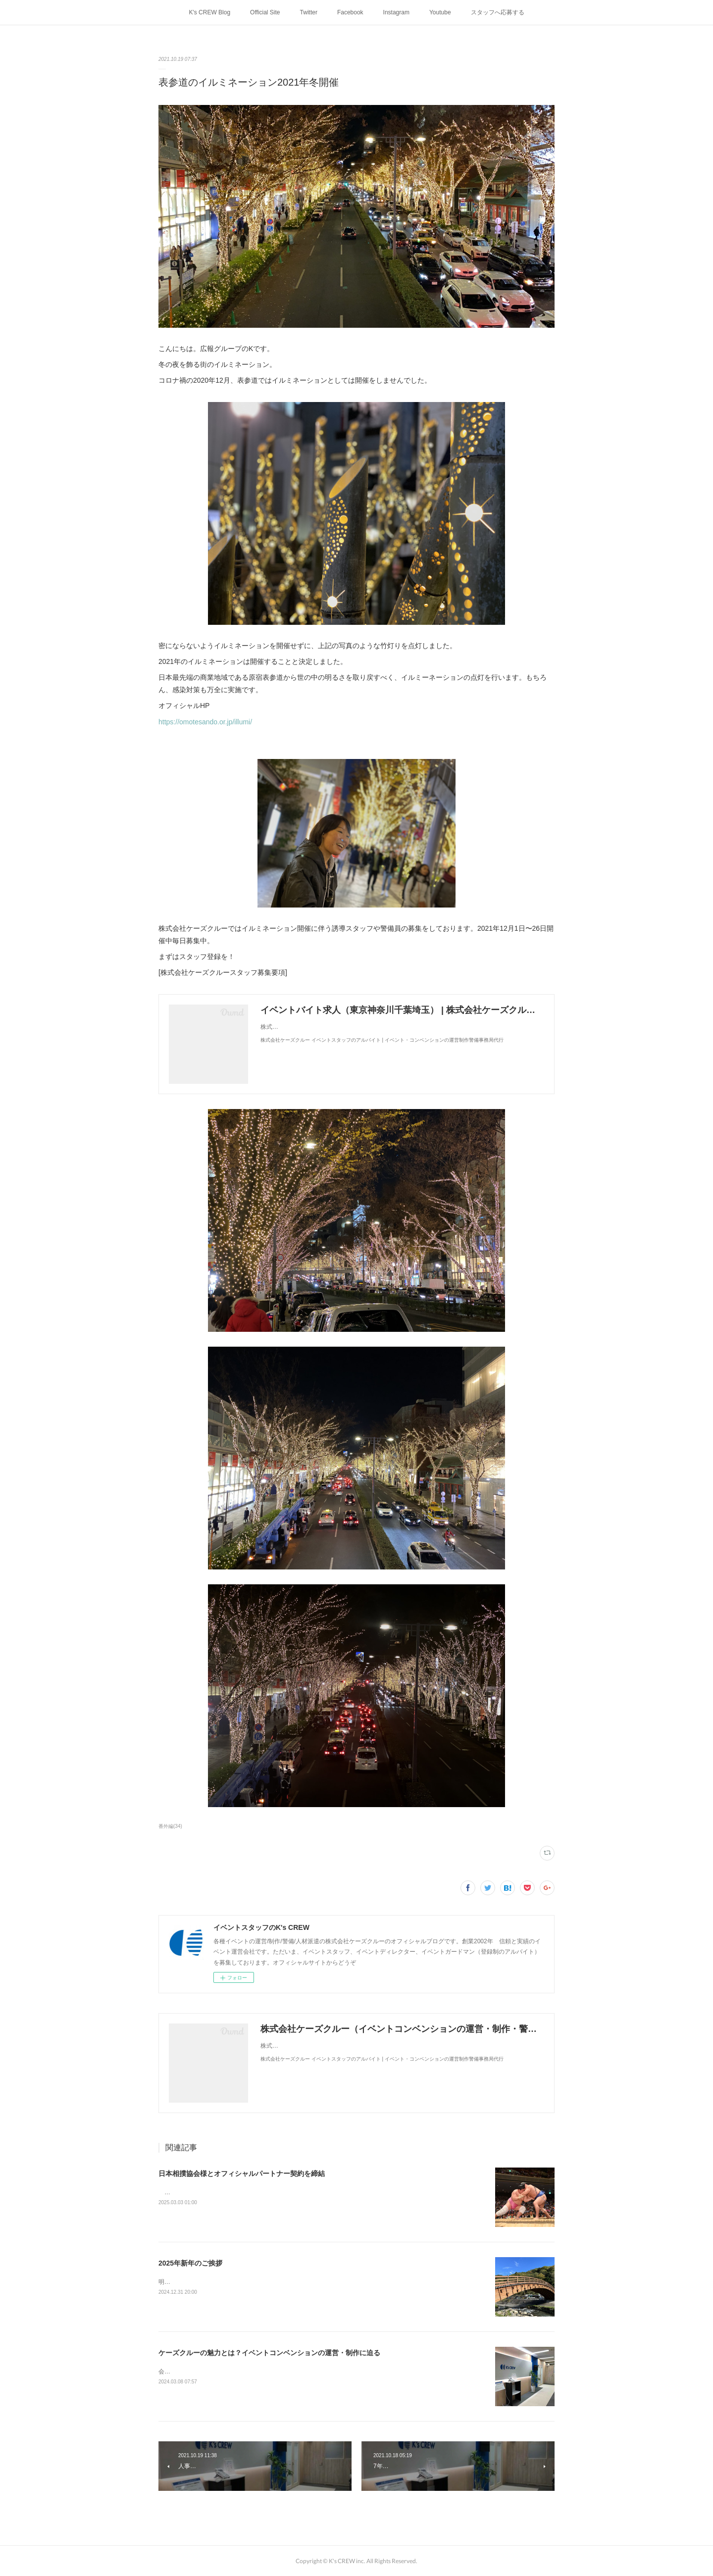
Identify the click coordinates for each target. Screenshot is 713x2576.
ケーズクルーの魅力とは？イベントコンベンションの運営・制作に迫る (269, 2353)
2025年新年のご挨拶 (190, 2263)
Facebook (350, 12)
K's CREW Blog (209, 12)
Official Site (265, 12)
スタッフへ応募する (497, 12)
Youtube (440, 12)
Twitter (308, 12)
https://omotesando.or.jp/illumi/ (205, 722)
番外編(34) (170, 1826)
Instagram (396, 12)
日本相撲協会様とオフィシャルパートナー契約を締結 (241, 2173)
